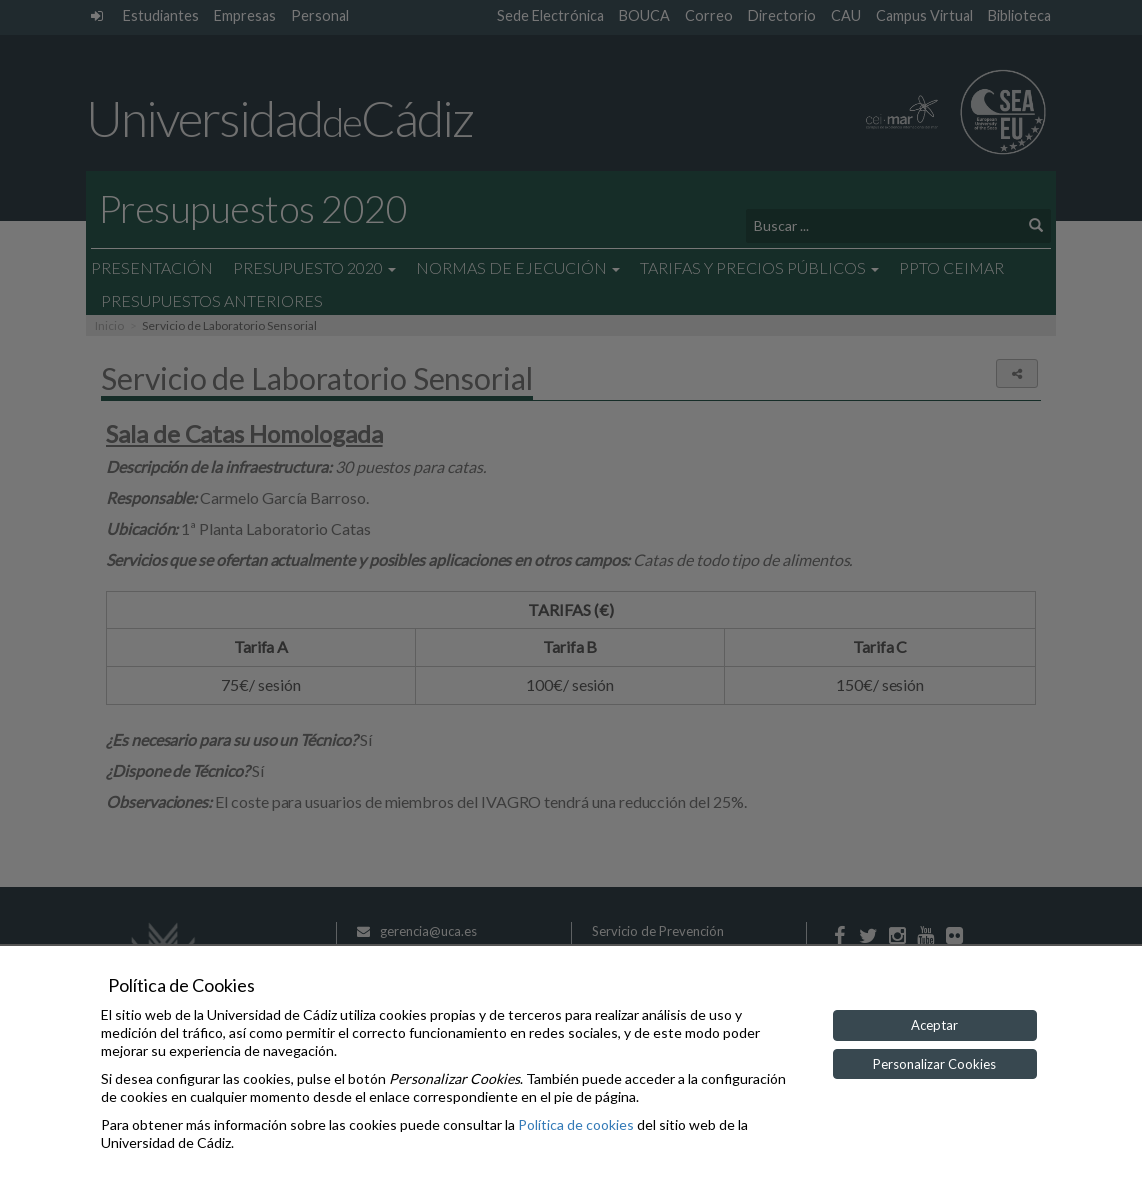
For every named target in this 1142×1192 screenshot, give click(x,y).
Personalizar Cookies (934, 1064)
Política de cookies (576, 1124)
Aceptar (934, 1025)
